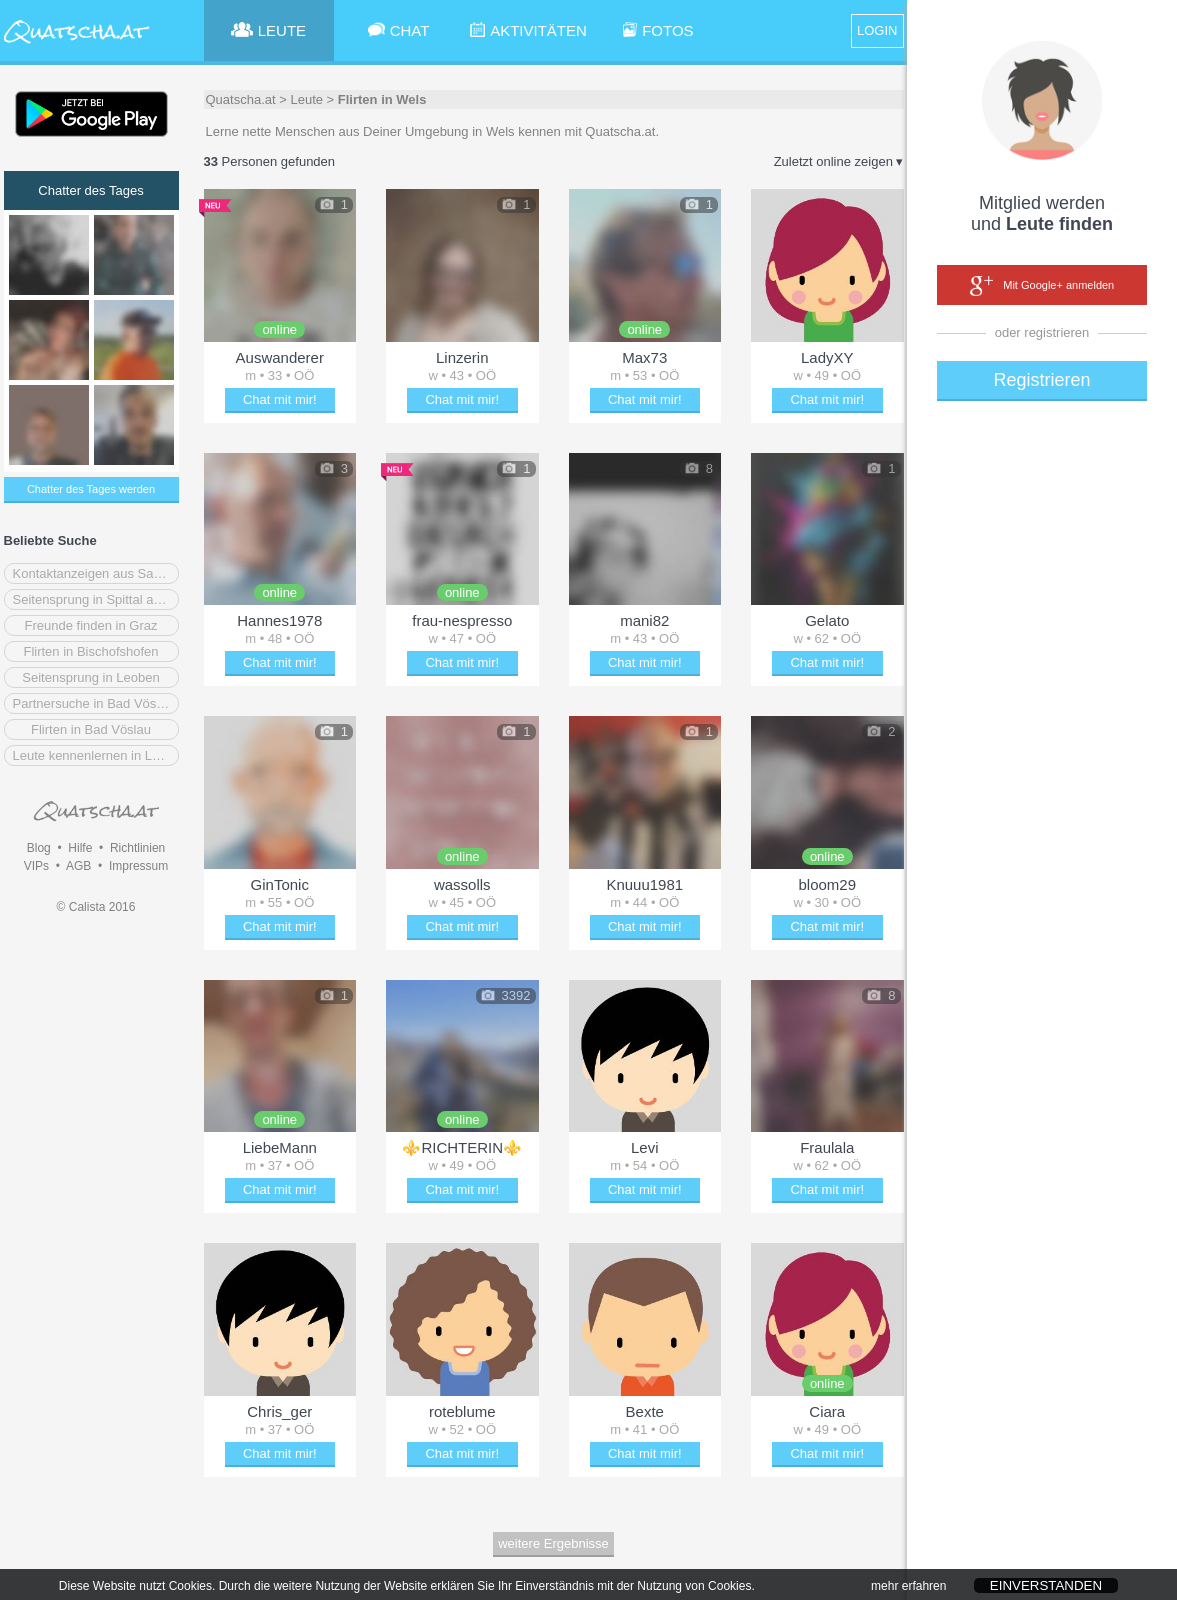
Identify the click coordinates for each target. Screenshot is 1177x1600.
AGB (78, 866)
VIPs (36, 866)
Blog (39, 848)
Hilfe (80, 848)
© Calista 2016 (96, 907)
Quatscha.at (241, 99)
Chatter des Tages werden (91, 489)
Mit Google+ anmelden (1042, 286)
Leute (306, 99)
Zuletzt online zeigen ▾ (839, 161)
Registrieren (1041, 380)
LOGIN (877, 30)
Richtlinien (137, 848)
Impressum (138, 866)
